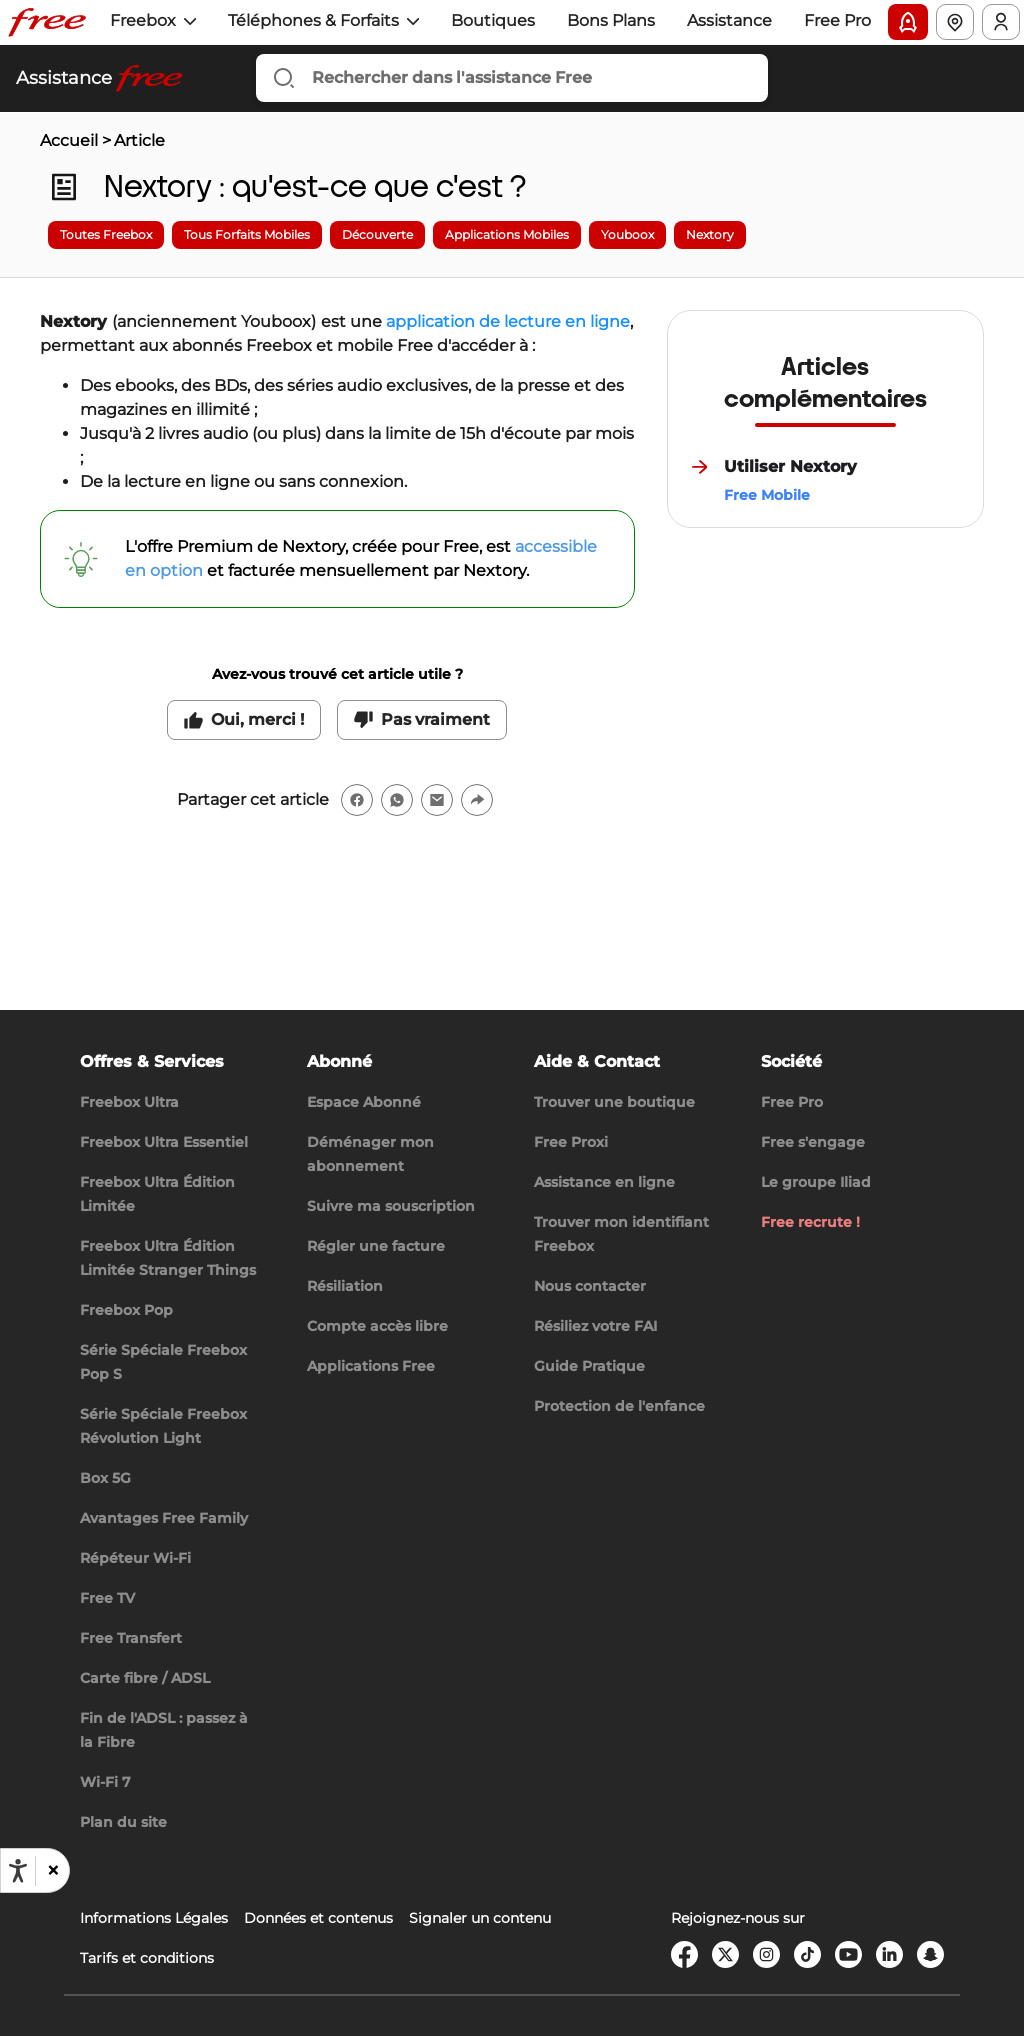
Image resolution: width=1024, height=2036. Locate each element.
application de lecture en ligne (508, 321)
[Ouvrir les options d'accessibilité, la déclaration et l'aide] (18, 1871)
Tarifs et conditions (147, 1958)
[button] (52, 1871)
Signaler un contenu (480, 1918)
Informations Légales (154, 1918)
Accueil (69, 140)
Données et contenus (318, 1918)
